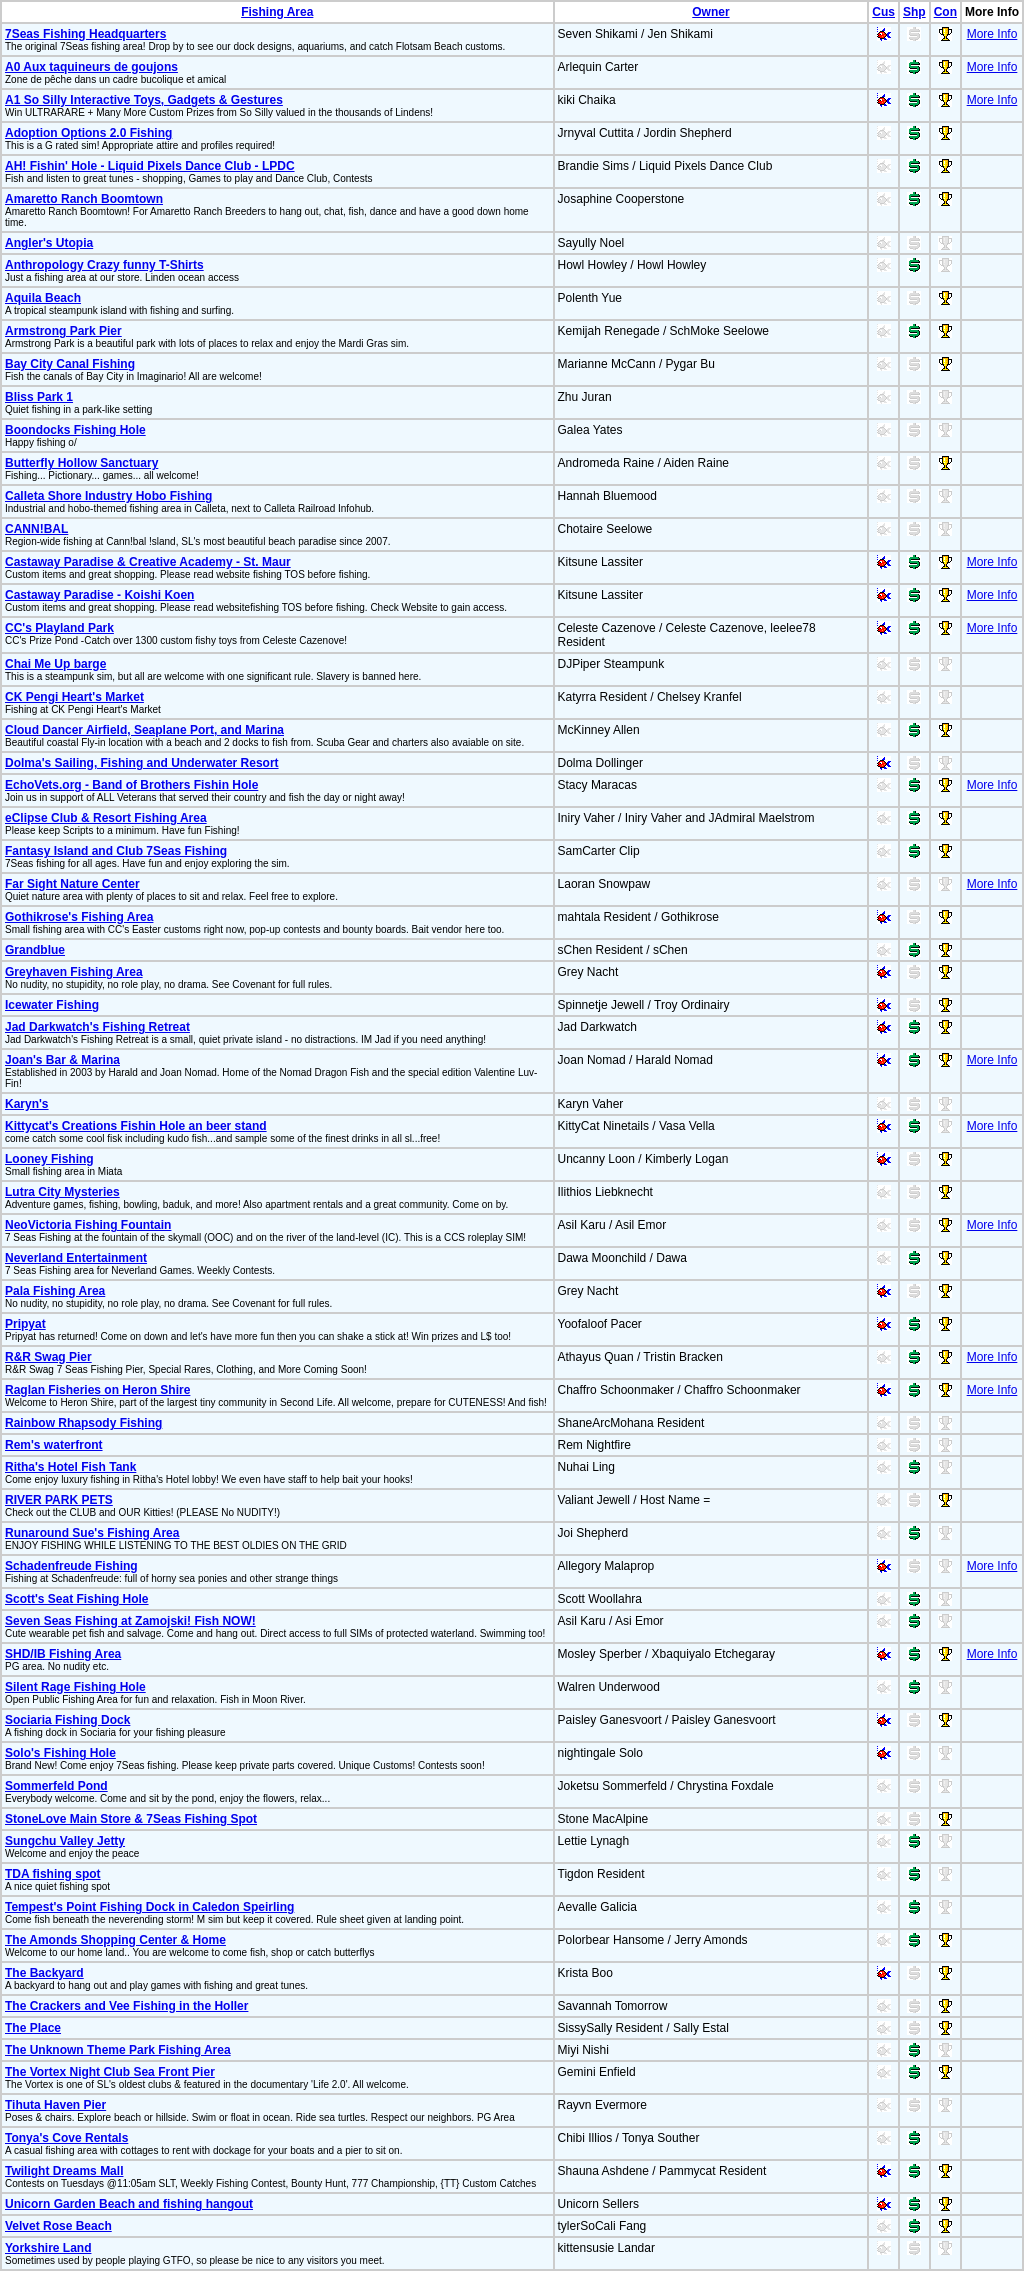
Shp (914, 12)
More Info (992, 34)
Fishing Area (277, 12)
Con (945, 12)
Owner (710, 12)
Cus (883, 12)
